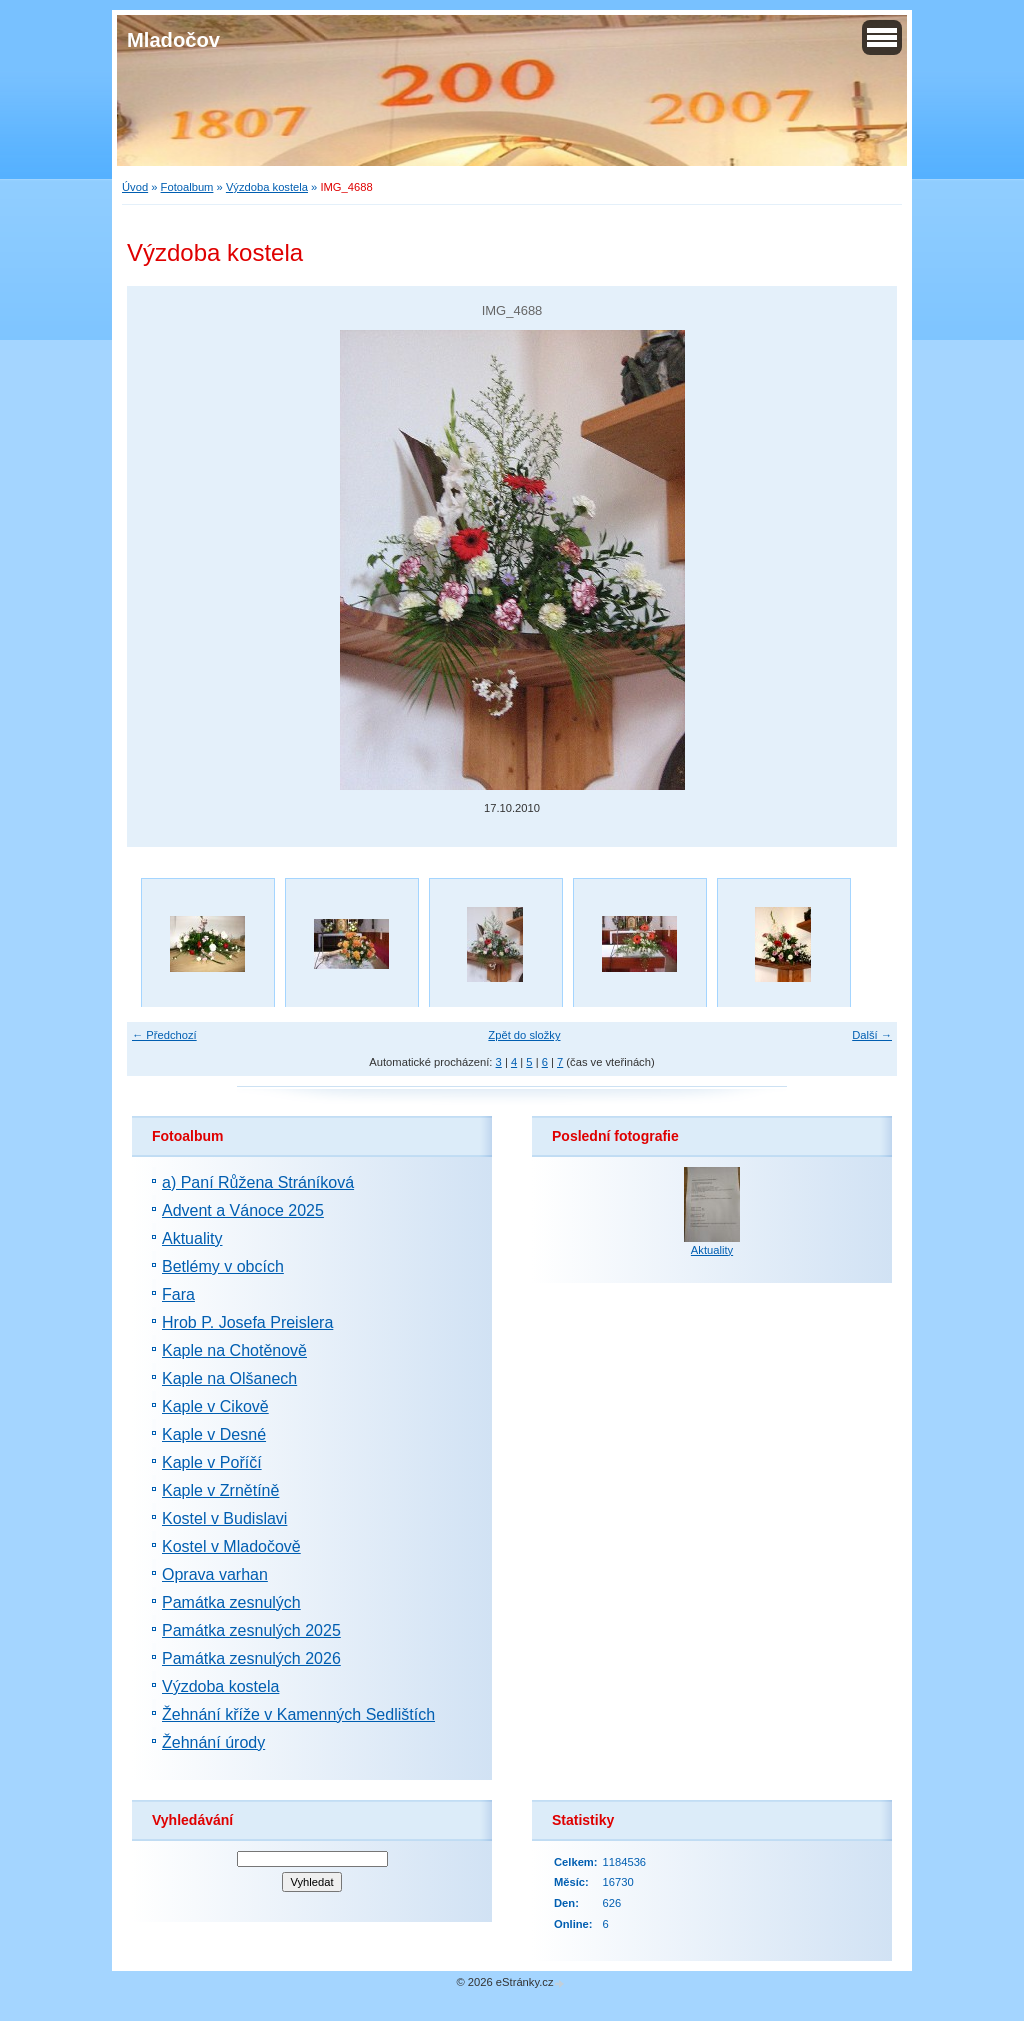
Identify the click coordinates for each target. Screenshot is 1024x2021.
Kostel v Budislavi (224, 1518)
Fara (178, 1294)
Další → (872, 1035)
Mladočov (173, 40)
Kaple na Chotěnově (234, 1350)
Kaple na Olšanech (229, 1378)
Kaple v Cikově (215, 1406)
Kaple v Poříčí (212, 1462)
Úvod (135, 187)
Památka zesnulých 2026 (251, 1658)
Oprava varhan (215, 1574)
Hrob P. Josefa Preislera (247, 1322)
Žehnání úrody (213, 1742)
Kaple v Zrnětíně (220, 1490)
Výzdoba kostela (267, 187)
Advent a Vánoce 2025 (243, 1210)
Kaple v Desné (214, 1434)
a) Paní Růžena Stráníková (258, 1182)
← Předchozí (164, 1035)
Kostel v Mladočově (231, 1546)
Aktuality (192, 1238)
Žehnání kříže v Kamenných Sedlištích (298, 1714)
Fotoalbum (187, 187)
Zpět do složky (524, 1035)
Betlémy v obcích (223, 1266)
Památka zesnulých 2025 (251, 1630)
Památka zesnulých (231, 1602)
